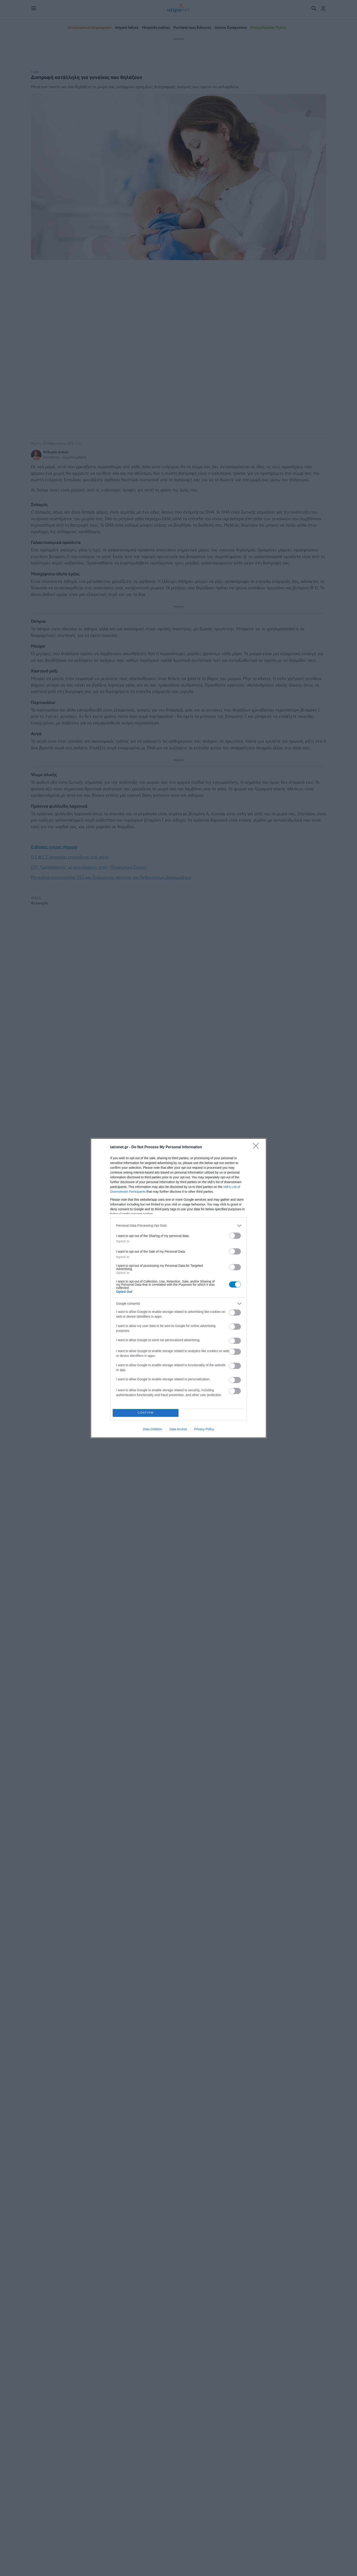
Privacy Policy (204, 1429)
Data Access (178, 1429)
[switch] (235, 1236)
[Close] (257, 1147)
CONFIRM (145, 1413)
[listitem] (178, 1225)
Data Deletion (152, 1429)
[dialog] (178, 1288)
